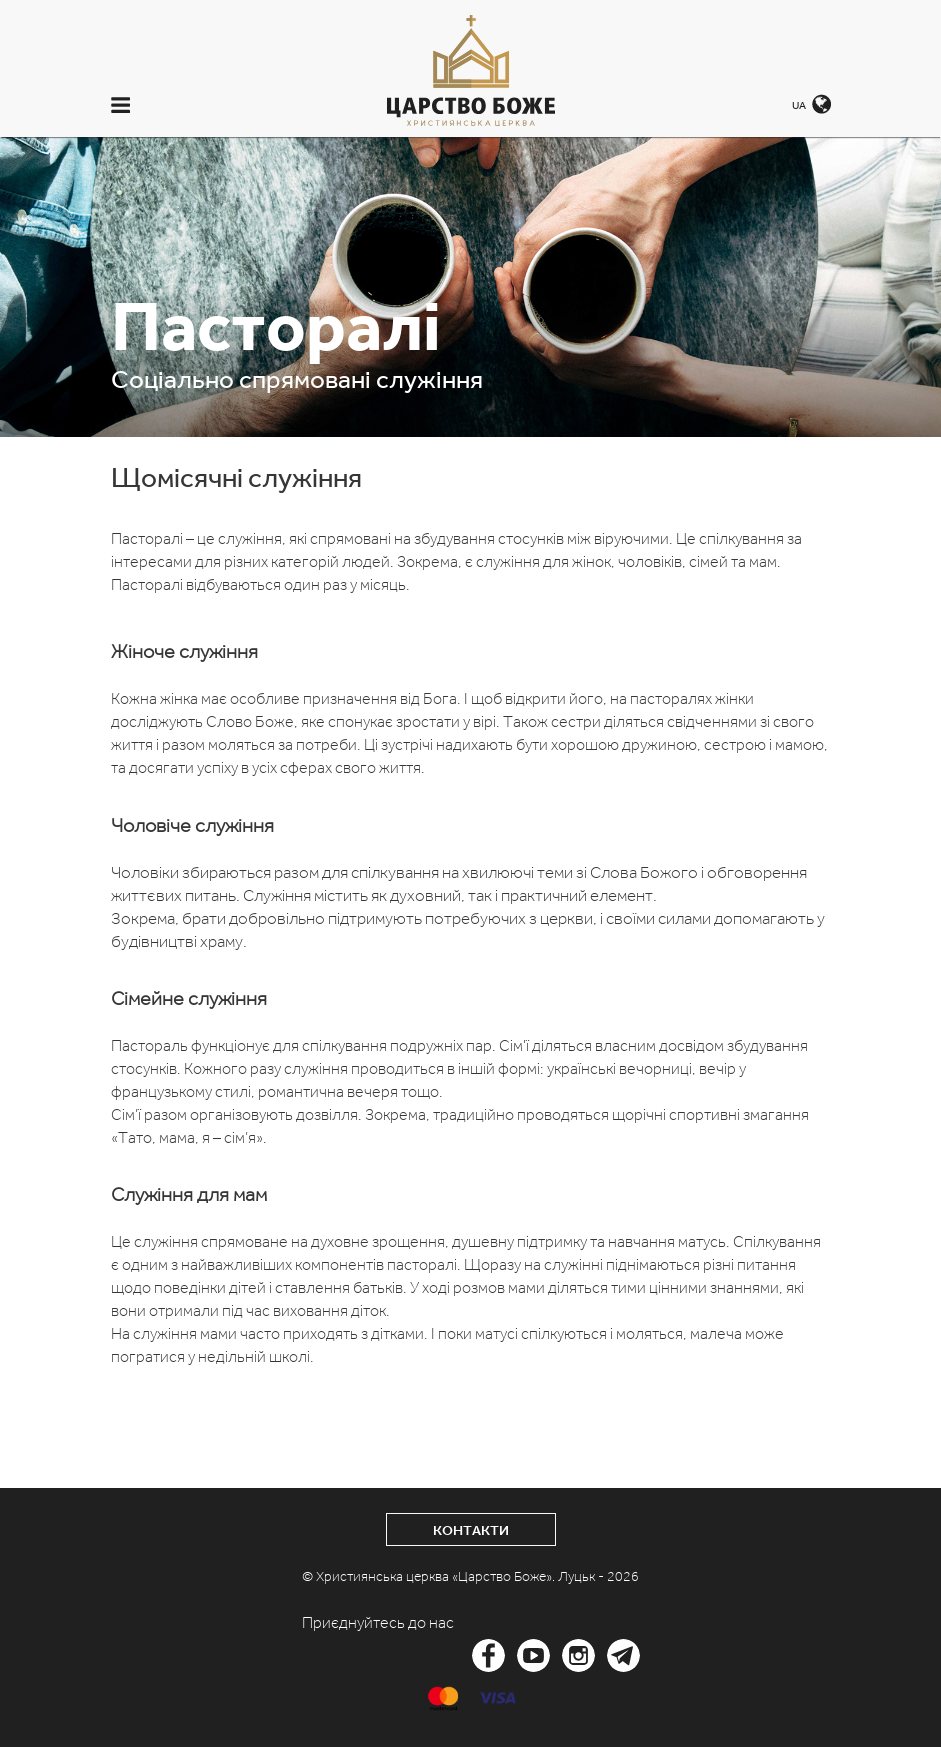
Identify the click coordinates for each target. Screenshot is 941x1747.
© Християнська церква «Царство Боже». (430, 1576)
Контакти (471, 1530)
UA (799, 105)
